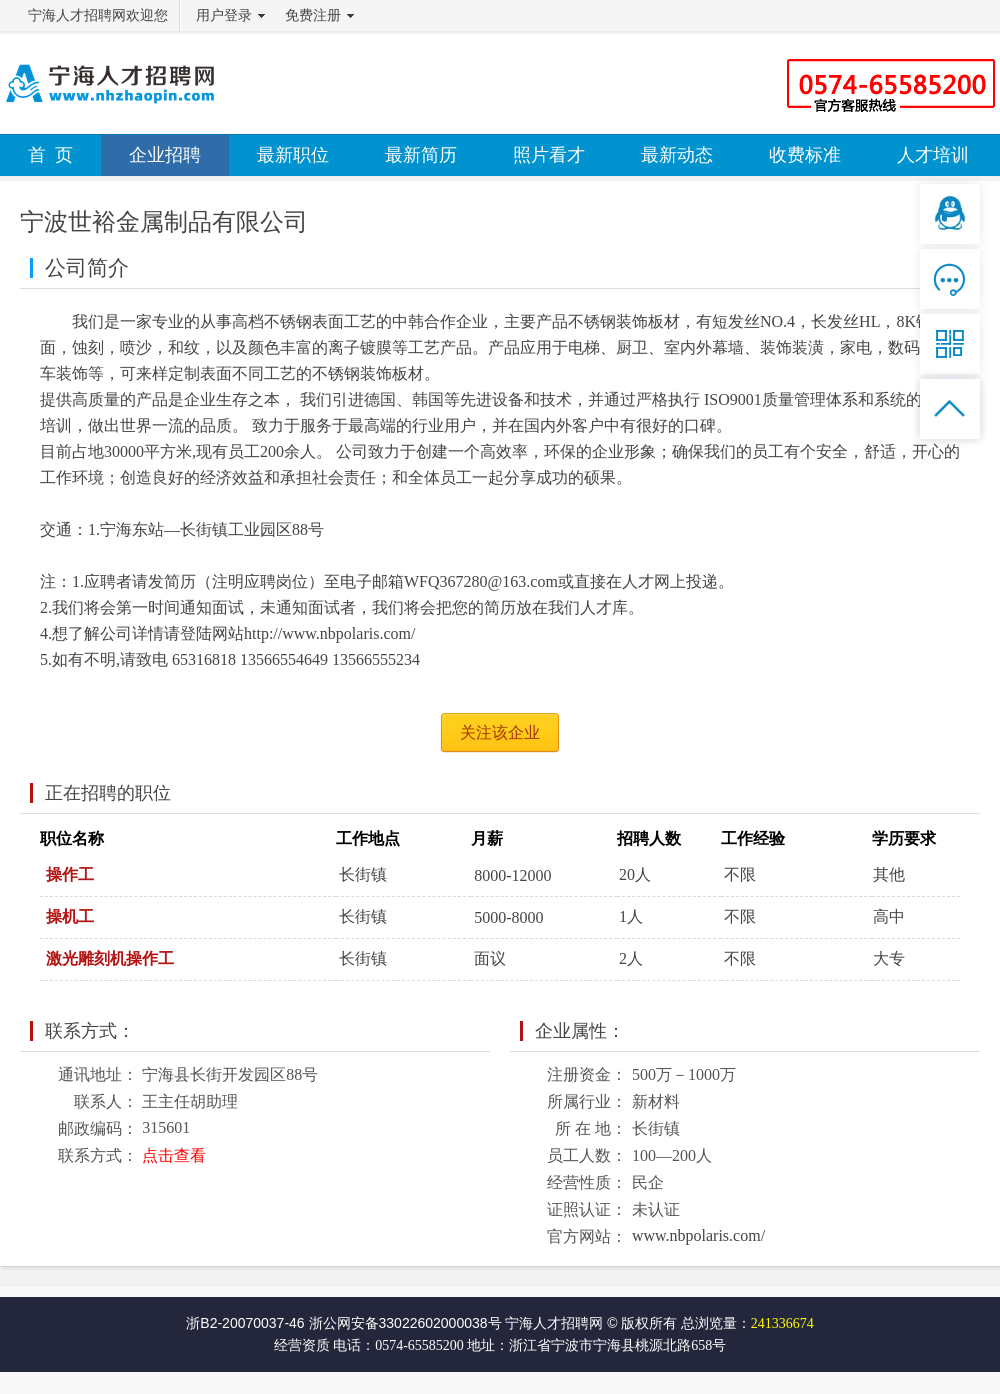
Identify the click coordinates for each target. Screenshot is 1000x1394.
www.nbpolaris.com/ (698, 1235)
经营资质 (302, 1345)
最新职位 (293, 155)
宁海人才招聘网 (554, 1323)
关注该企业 (500, 732)
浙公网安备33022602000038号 (405, 1323)
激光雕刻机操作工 (110, 958)
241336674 (782, 1323)
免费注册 (313, 15)
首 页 (50, 155)
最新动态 (677, 155)
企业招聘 (165, 155)
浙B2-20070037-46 (245, 1323)
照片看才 (549, 155)
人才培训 (933, 155)
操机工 (70, 916)
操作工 (70, 874)
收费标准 (805, 155)
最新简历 (421, 155)
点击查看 (174, 1155)
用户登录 (224, 15)
